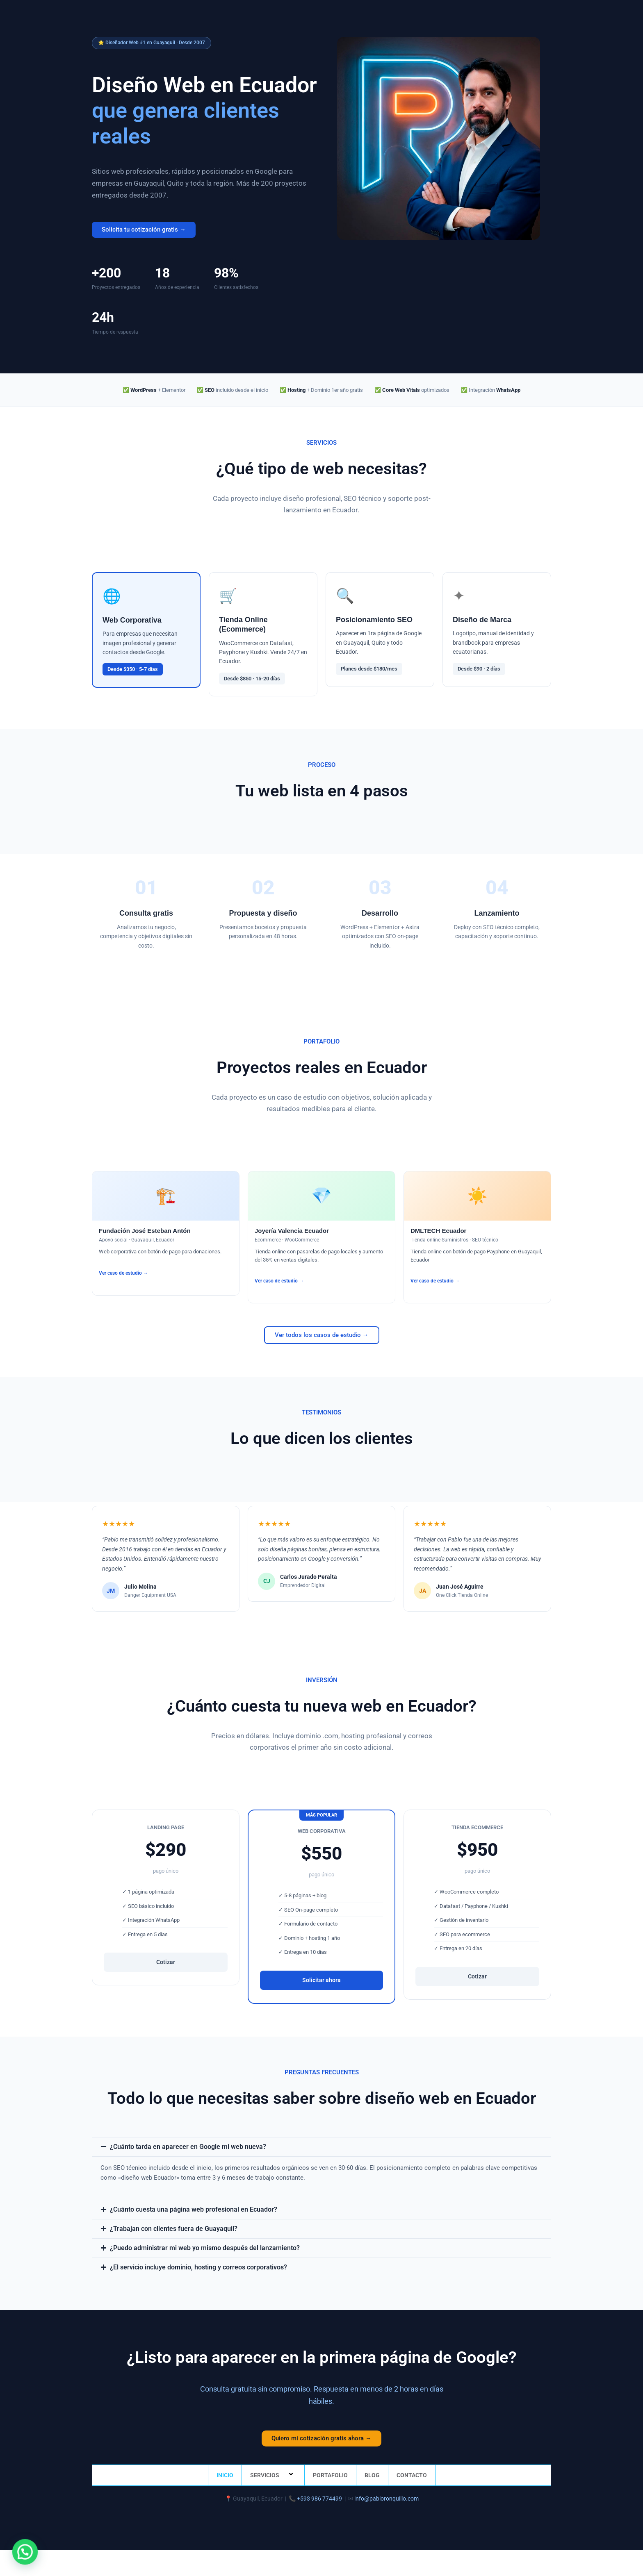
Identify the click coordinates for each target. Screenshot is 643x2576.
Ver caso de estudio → (123, 1273)
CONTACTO (412, 2473)
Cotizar (165, 1962)
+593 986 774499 (319, 2496)
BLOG (372, 2473)
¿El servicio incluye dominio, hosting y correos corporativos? (192, 2265)
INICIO (225, 2473)
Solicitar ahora (321, 1980)
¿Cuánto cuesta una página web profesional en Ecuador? (186, 2208)
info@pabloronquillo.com (386, 2496)
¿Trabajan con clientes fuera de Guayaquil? (168, 2227)
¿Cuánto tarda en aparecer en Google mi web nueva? (181, 2146)
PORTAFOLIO (330, 2473)
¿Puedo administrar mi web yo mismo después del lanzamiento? (197, 2246)
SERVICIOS (273, 2473)
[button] (321, 2146)
